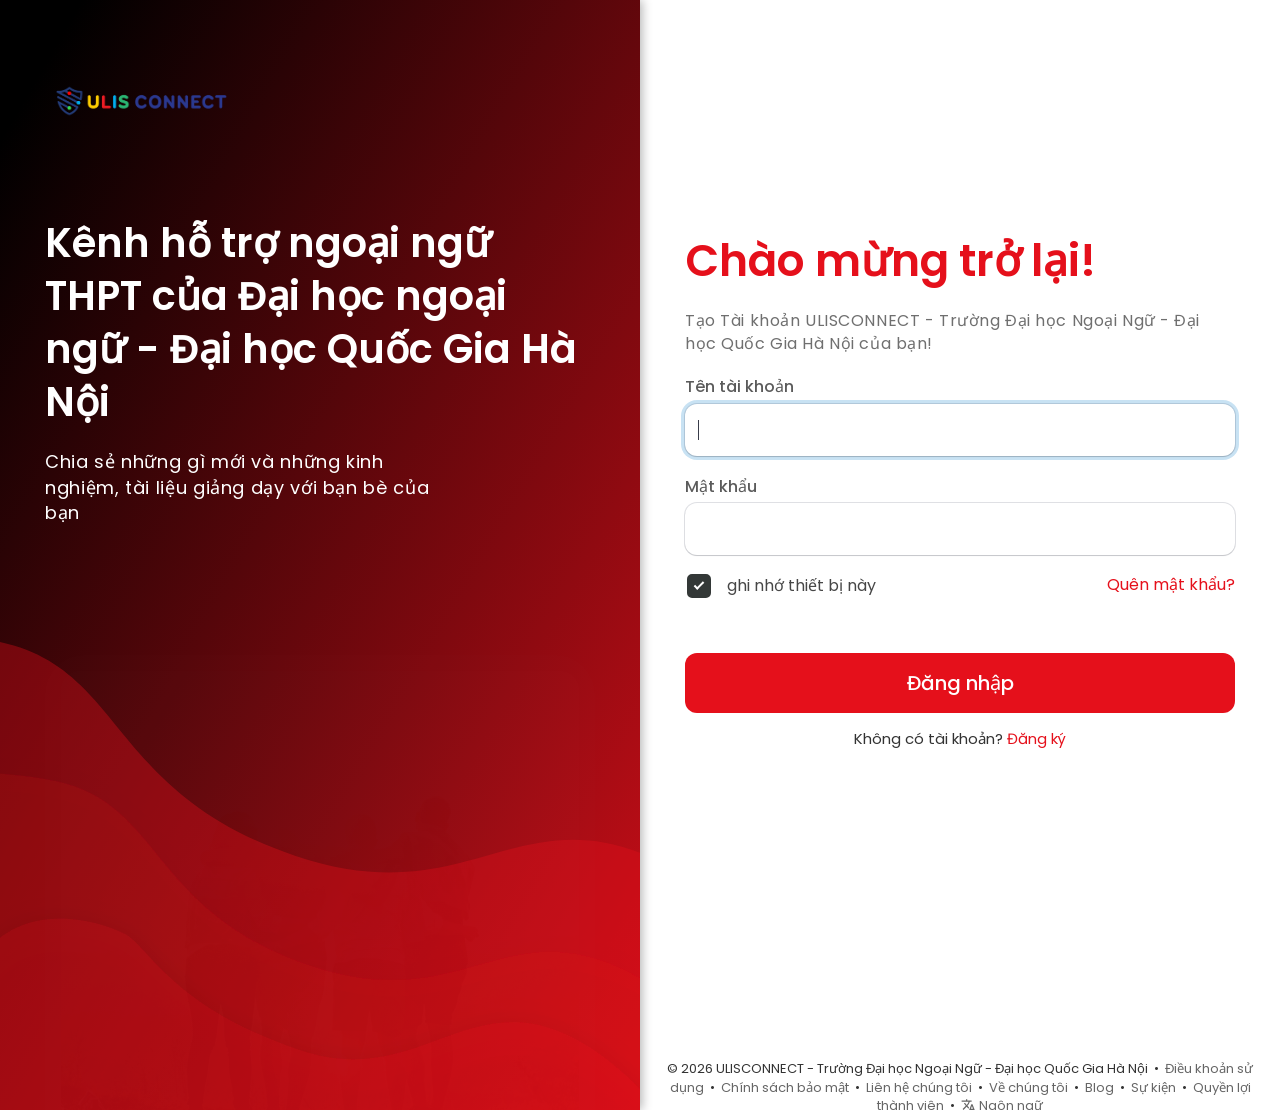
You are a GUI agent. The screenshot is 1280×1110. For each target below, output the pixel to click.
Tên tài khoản (739, 387)
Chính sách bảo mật (785, 1087)
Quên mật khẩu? (1171, 585)
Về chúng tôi (1028, 1087)
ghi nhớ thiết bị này (801, 586)
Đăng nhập (960, 683)
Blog (1099, 1087)
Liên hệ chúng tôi (919, 1087)
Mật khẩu (721, 487)
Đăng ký (1036, 738)
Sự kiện (1153, 1087)
